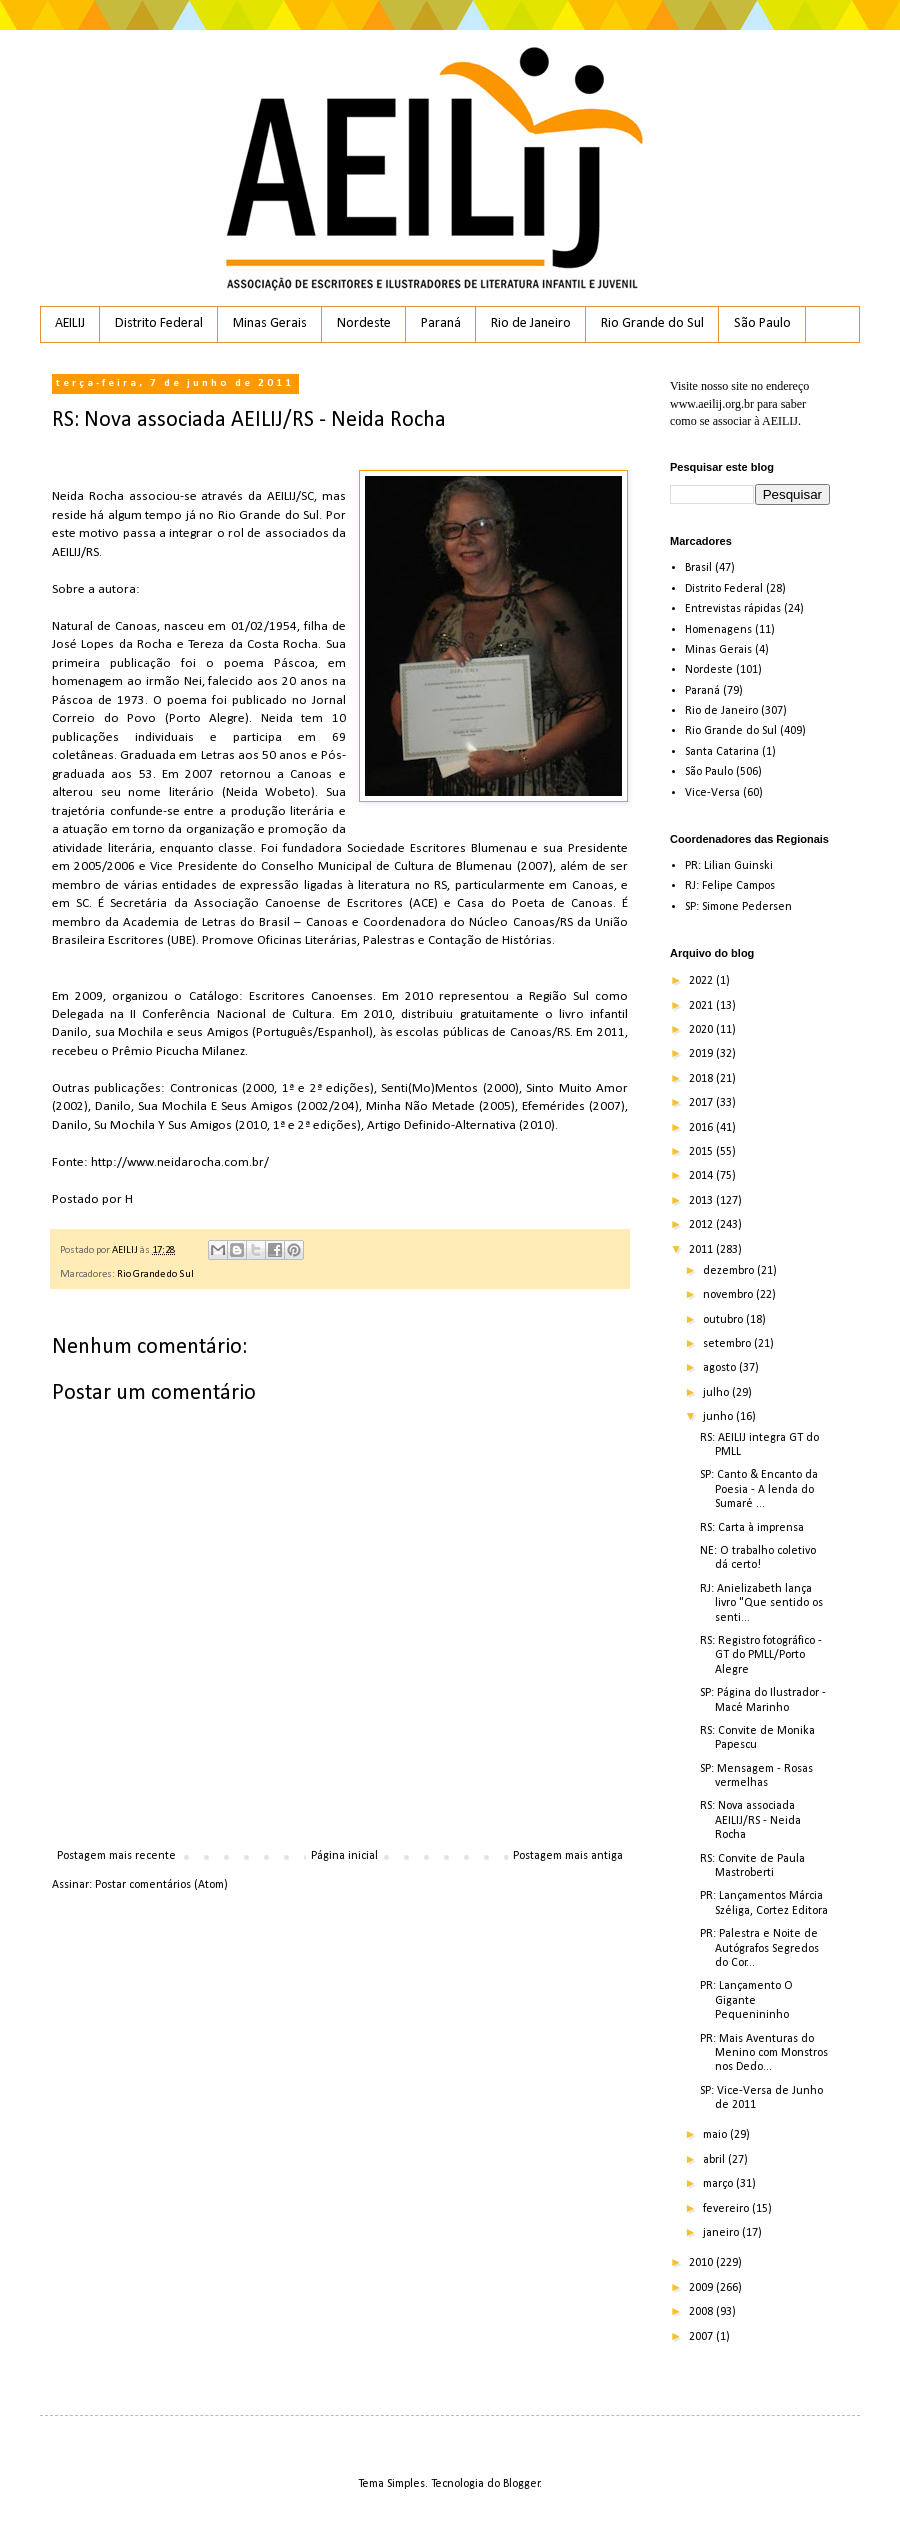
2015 (702, 1152)
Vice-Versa (712, 793)
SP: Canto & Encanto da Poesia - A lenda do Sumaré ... (759, 1489)
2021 (702, 1006)
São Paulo (762, 323)
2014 (702, 1176)
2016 (702, 1128)
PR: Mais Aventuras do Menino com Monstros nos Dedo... (764, 2053)
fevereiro (727, 2209)
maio (716, 2135)
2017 (702, 1103)
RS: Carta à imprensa (752, 1528)
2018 (702, 1079)
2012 (702, 1225)
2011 (702, 1250)
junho (719, 1417)
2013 (702, 1201)
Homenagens (718, 630)
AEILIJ (70, 323)
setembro (728, 1344)
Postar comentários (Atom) (161, 1885)
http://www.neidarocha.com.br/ (180, 1162)
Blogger (521, 2484)
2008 (702, 2312)
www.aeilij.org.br (712, 404)
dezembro (730, 1271)
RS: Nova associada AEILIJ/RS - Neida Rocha (750, 1820)
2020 (702, 1030)
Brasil (698, 568)
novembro (729, 1295)
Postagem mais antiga (568, 1856)
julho (717, 1393)
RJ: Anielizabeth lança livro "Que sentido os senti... (761, 1603)
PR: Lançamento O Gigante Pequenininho (746, 2000)
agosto (721, 1368)
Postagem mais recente (116, 1856)
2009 (702, 2288)
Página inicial (344, 1856)
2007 (702, 2337)
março (719, 2184)
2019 (702, 1054)
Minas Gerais (270, 323)
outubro (724, 1320)
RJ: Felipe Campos (730, 886)
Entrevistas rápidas (733, 609)
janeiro (722, 2233)
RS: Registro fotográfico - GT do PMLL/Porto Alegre (761, 1655)
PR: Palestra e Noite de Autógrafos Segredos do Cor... (759, 1948)
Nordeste (364, 323)
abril (715, 2160)
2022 (702, 981)
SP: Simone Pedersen (738, 907)
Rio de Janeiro (531, 323)
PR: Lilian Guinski (729, 866)
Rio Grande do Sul (652, 323)
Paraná (441, 323)
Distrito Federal (159, 323)
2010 (702, 2263)
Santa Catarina (722, 752)
